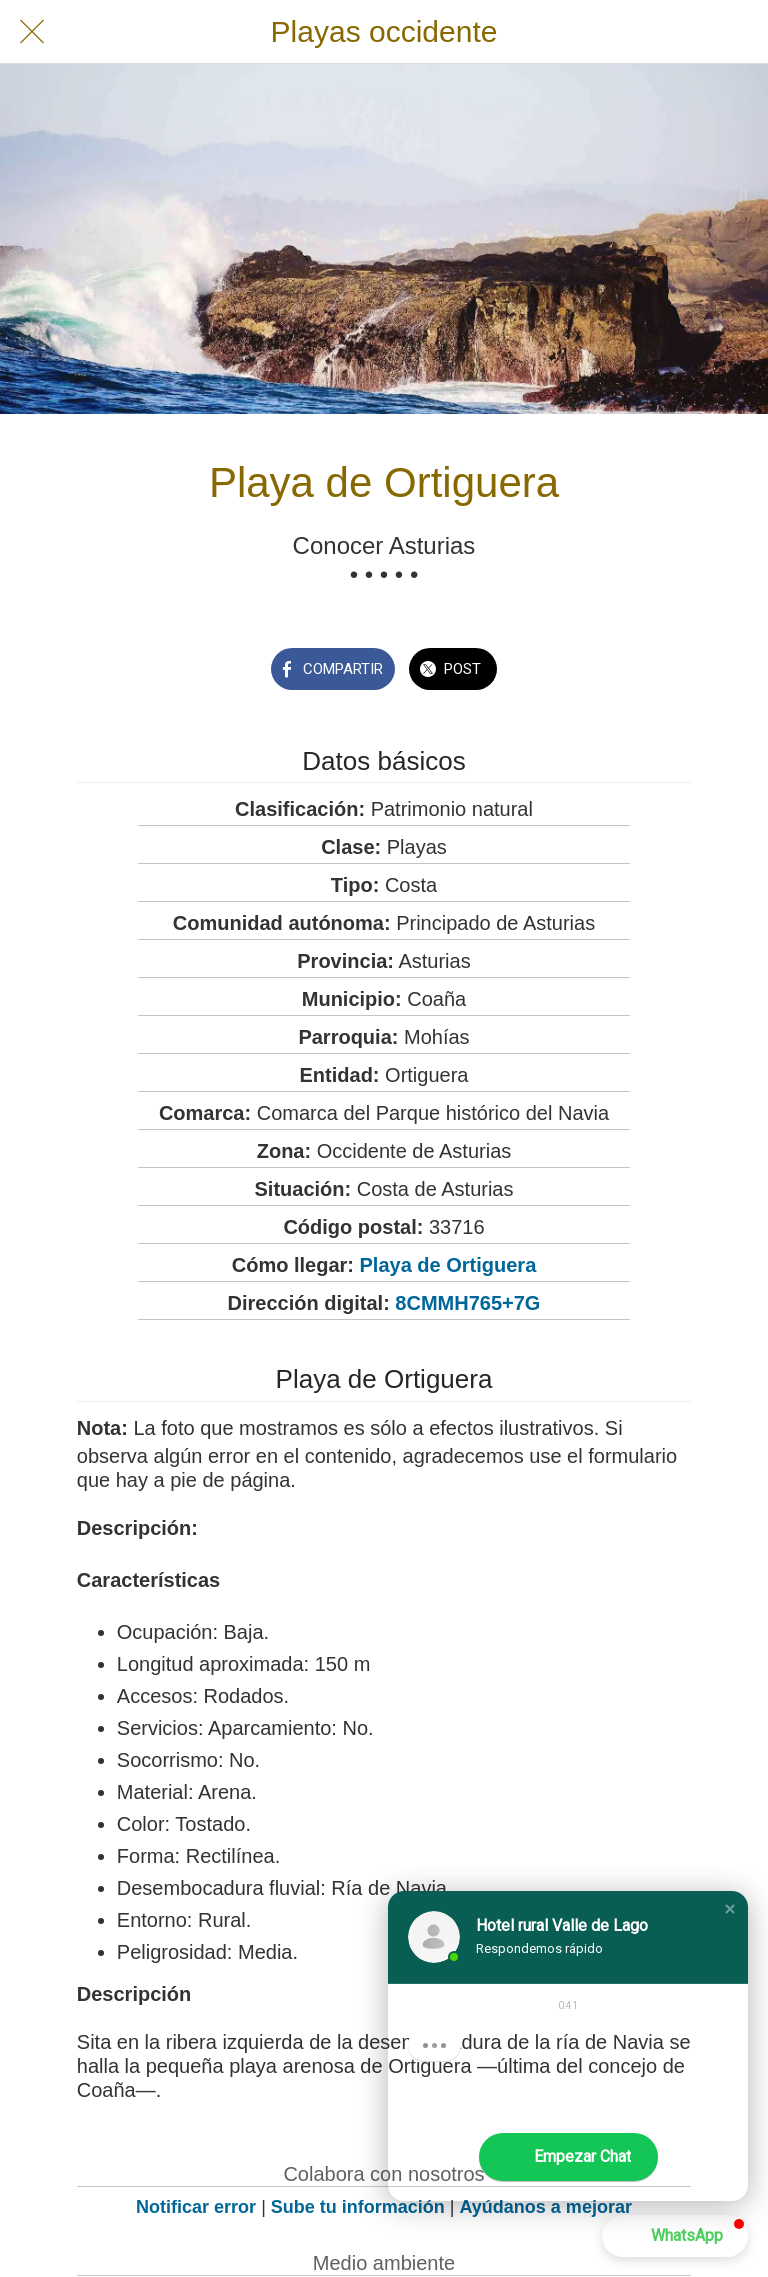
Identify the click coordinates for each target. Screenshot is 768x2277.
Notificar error (196, 2207)
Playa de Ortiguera (448, 1265)
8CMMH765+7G (467, 1303)
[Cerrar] (32, 32)
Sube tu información (358, 2207)
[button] (730, 1909)
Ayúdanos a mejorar (546, 2207)
